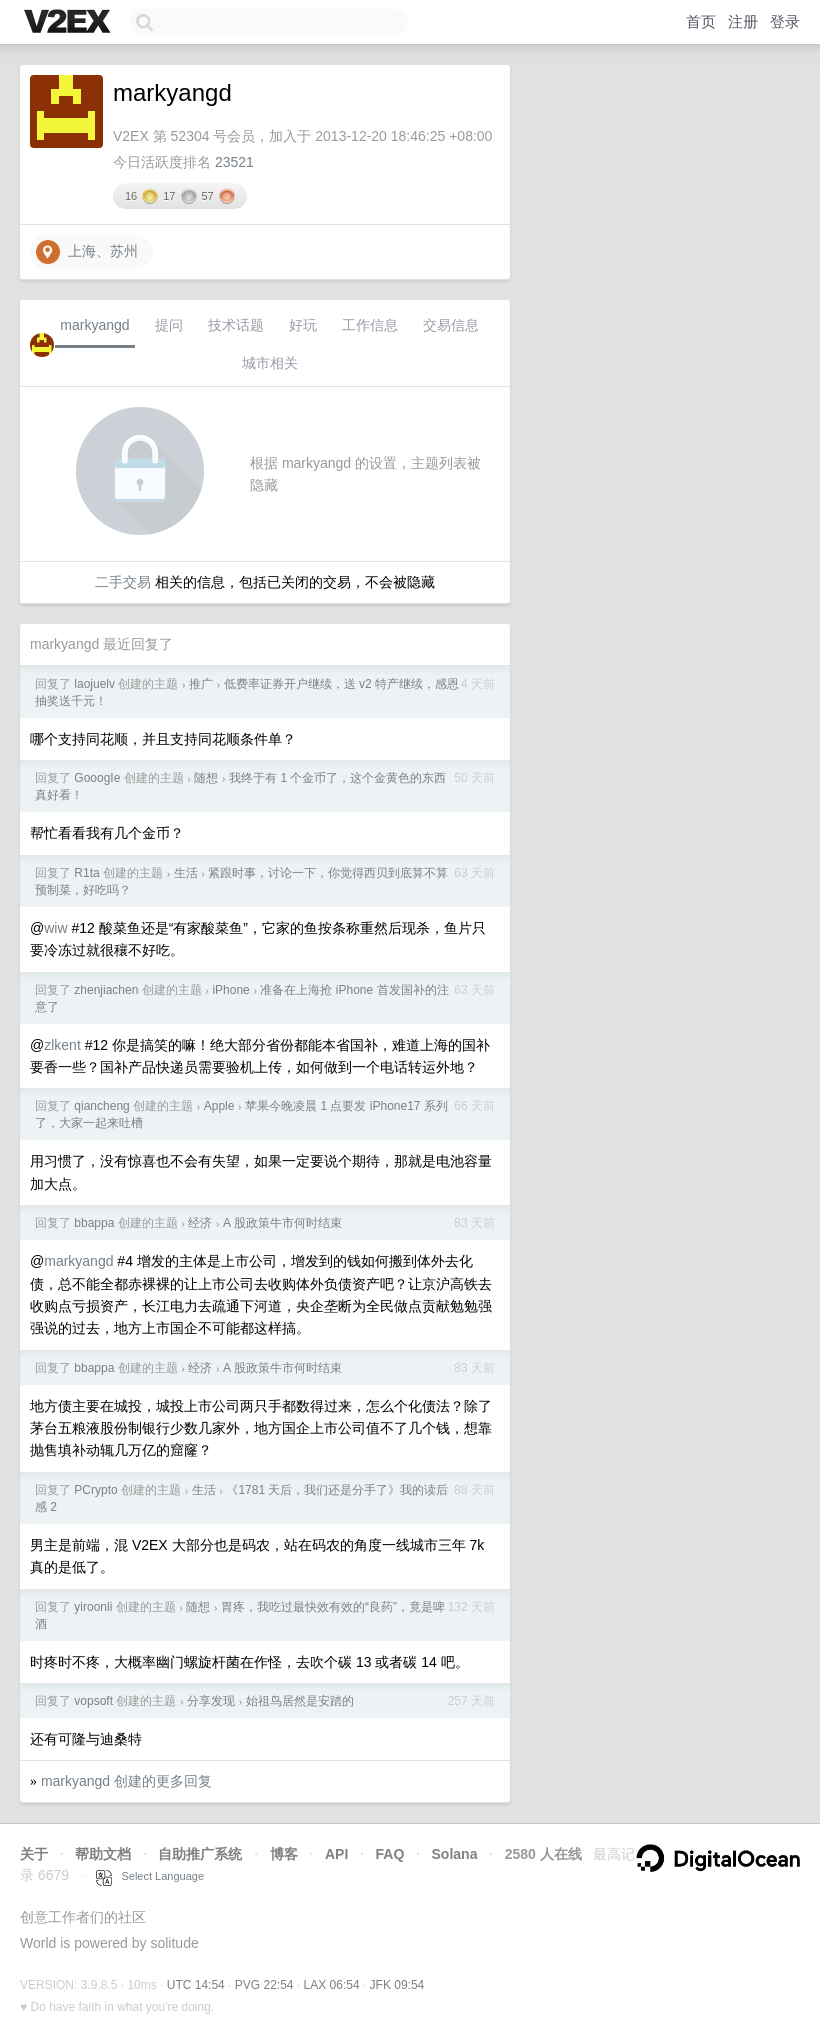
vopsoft (93, 1701)
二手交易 (123, 582)
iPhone (230, 990)
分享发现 (211, 1701)
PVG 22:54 (264, 1985)
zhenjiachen (106, 990)
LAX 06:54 (332, 1985)
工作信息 (370, 325)
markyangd (94, 325)
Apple (219, 1106)
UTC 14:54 (196, 1985)
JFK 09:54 (397, 1985)
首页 (701, 21)
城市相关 (270, 363)
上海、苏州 (87, 252)
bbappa (94, 1223)
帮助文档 (103, 1854)
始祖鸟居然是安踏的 (300, 1701)
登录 (785, 21)
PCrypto (95, 1490)
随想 (206, 778)
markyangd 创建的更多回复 (126, 1781)
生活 (186, 873)
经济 (200, 1223)
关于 (34, 1854)
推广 (201, 684)
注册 (743, 21)
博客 (284, 1854)
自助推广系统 (200, 1854)
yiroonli (93, 1607)
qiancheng (101, 1106)
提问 (169, 325)
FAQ (390, 1854)
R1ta (86, 873)
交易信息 (451, 325)
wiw (55, 928)
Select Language (150, 1876)
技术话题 (236, 325)
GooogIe (97, 778)
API (336, 1854)
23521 (234, 162)
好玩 (303, 325)
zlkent (62, 1045)
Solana (455, 1854)
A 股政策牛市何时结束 (282, 1223)
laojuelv (94, 684)
